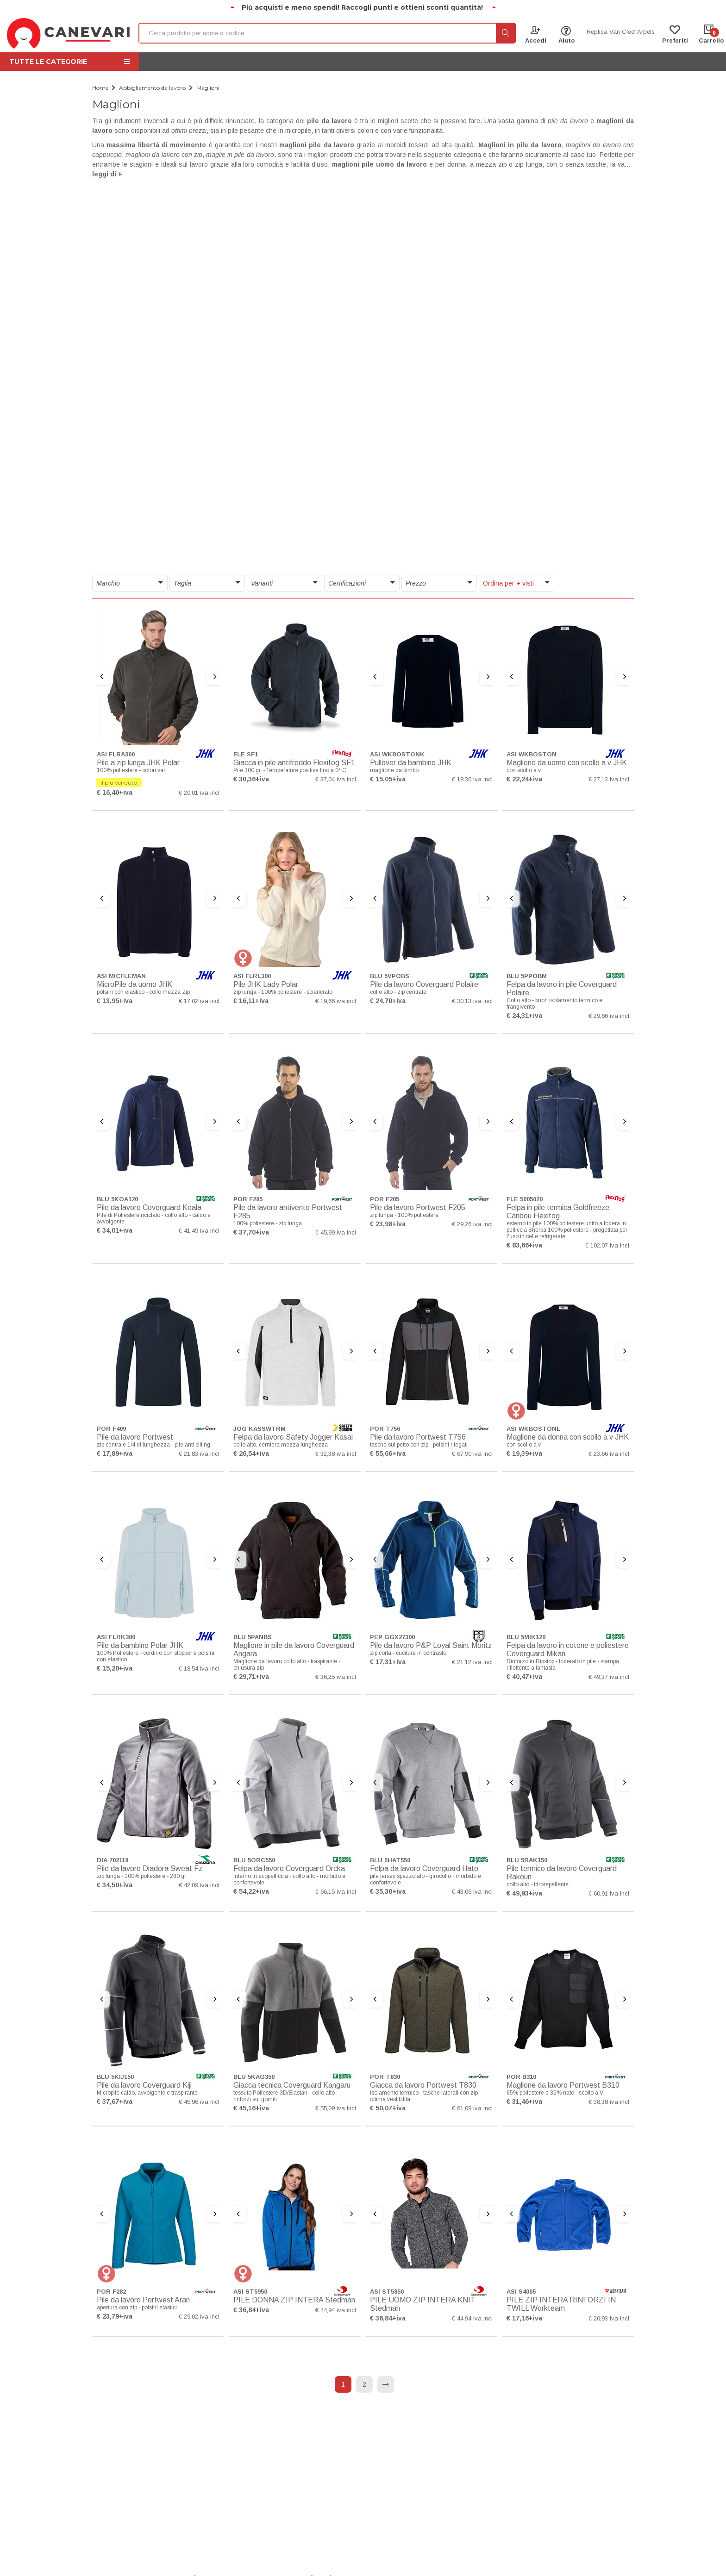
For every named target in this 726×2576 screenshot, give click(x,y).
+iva (125, 792)
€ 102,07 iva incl (607, 1245)
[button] (130, 583)
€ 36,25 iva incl (335, 1676)
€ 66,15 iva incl (335, 1891)
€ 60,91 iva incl (608, 1893)
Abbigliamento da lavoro (152, 87)
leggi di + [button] (107, 174)
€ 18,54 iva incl (199, 1668)
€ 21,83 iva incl (199, 1453)
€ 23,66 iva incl (608, 1453)
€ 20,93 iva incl (608, 2318)
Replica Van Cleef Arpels (621, 32)
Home (100, 87)
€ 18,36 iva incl (472, 779)
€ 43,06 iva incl (472, 1891)
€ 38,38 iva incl (608, 2101)
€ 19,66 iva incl (335, 1001)
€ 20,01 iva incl (199, 792)
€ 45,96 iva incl (199, 2101)
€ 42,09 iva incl (199, 1885)
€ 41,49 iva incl (199, 1230)
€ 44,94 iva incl (335, 2310)
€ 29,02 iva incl (199, 2316)
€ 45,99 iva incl (335, 1232)
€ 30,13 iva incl (472, 1001)
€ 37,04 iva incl (335, 779)
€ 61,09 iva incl (472, 2108)
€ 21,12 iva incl (472, 1662)
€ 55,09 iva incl (335, 2108)
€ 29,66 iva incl (608, 1015)
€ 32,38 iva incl (335, 1453)
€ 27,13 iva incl (608, 779)
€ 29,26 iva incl (472, 1224)
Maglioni (207, 87)
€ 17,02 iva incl (199, 1001)
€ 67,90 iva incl (472, 1453)
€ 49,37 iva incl (608, 1676)
